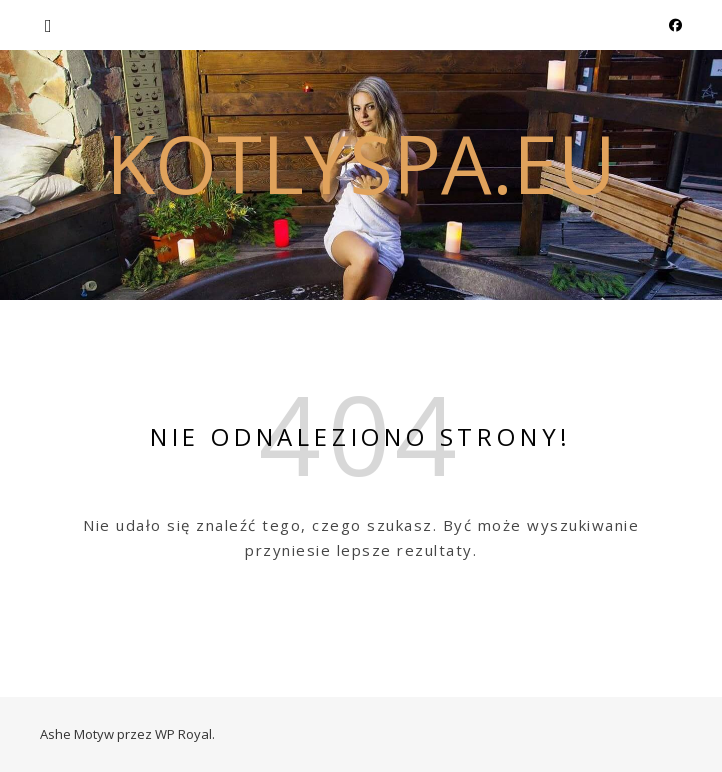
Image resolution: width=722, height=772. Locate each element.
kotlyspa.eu (361, 163)
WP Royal (183, 734)
